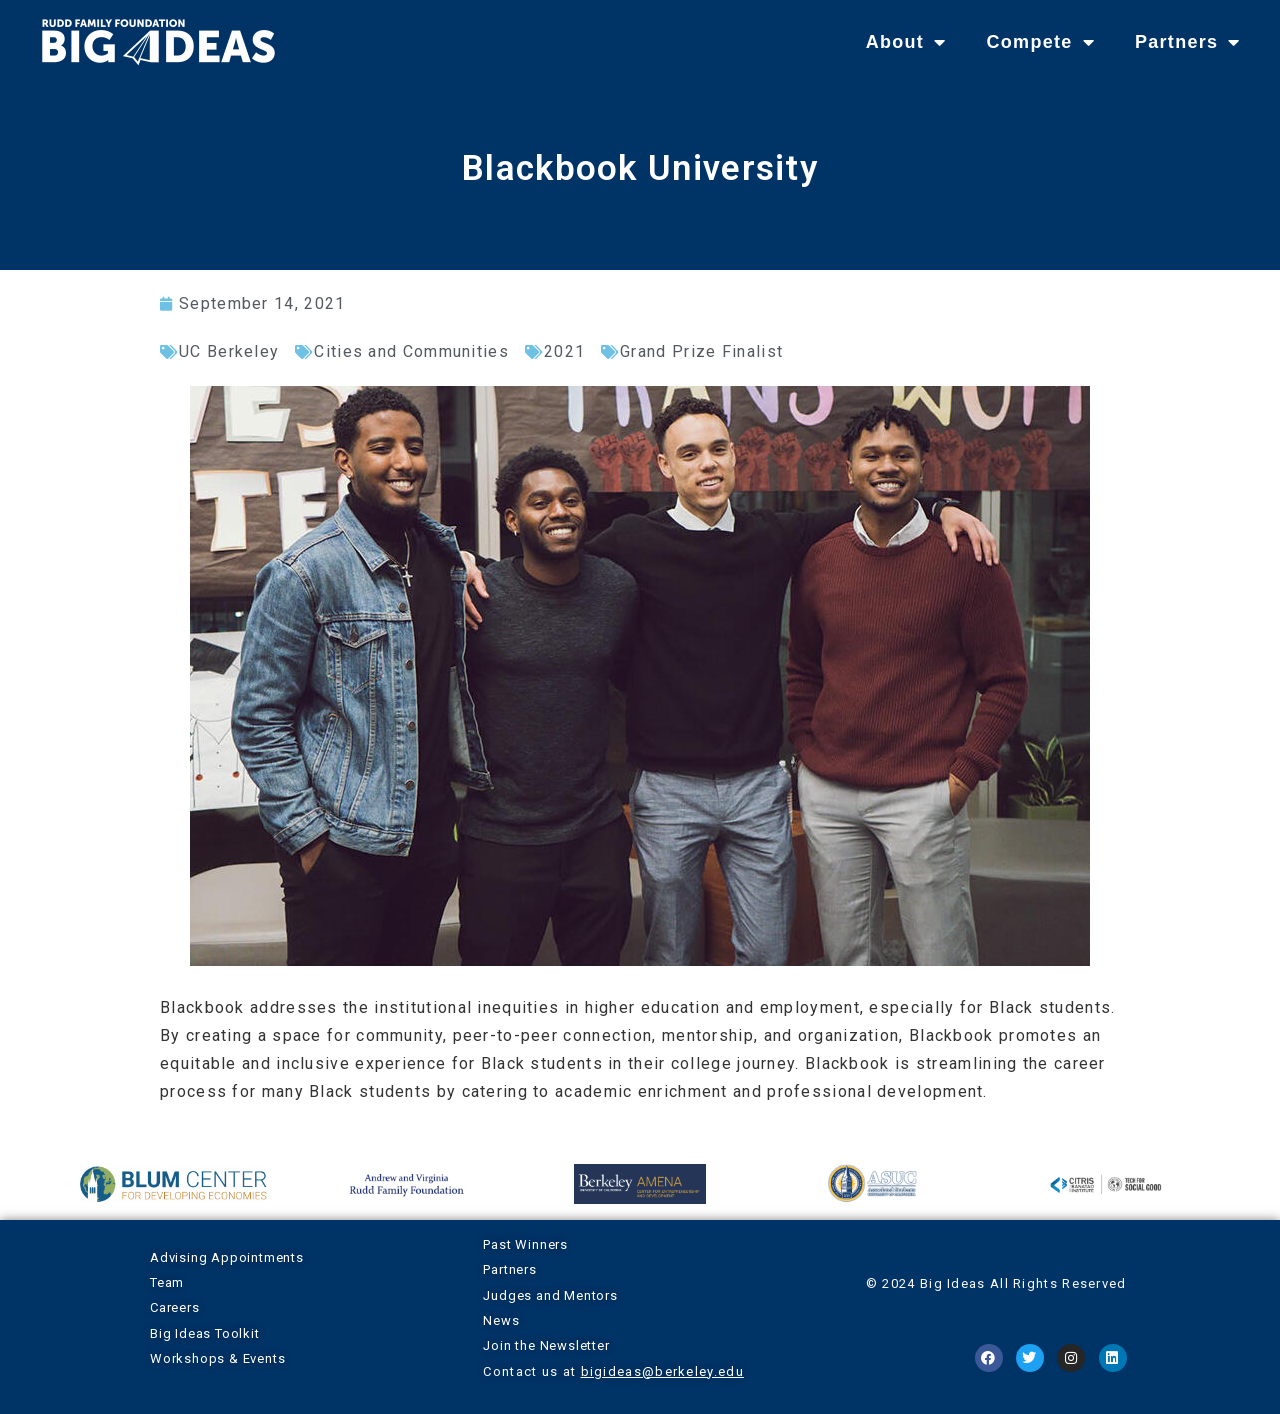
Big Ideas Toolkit (205, 1333)
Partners (1188, 42)
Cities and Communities (411, 351)
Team (167, 1282)
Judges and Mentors (550, 1295)
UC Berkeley (229, 351)
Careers (175, 1307)
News (501, 1320)
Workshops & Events (217, 1358)
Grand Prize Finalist (701, 351)
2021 (564, 351)
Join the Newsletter (546, 1345)
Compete (1040, 42)
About (906, 42)
